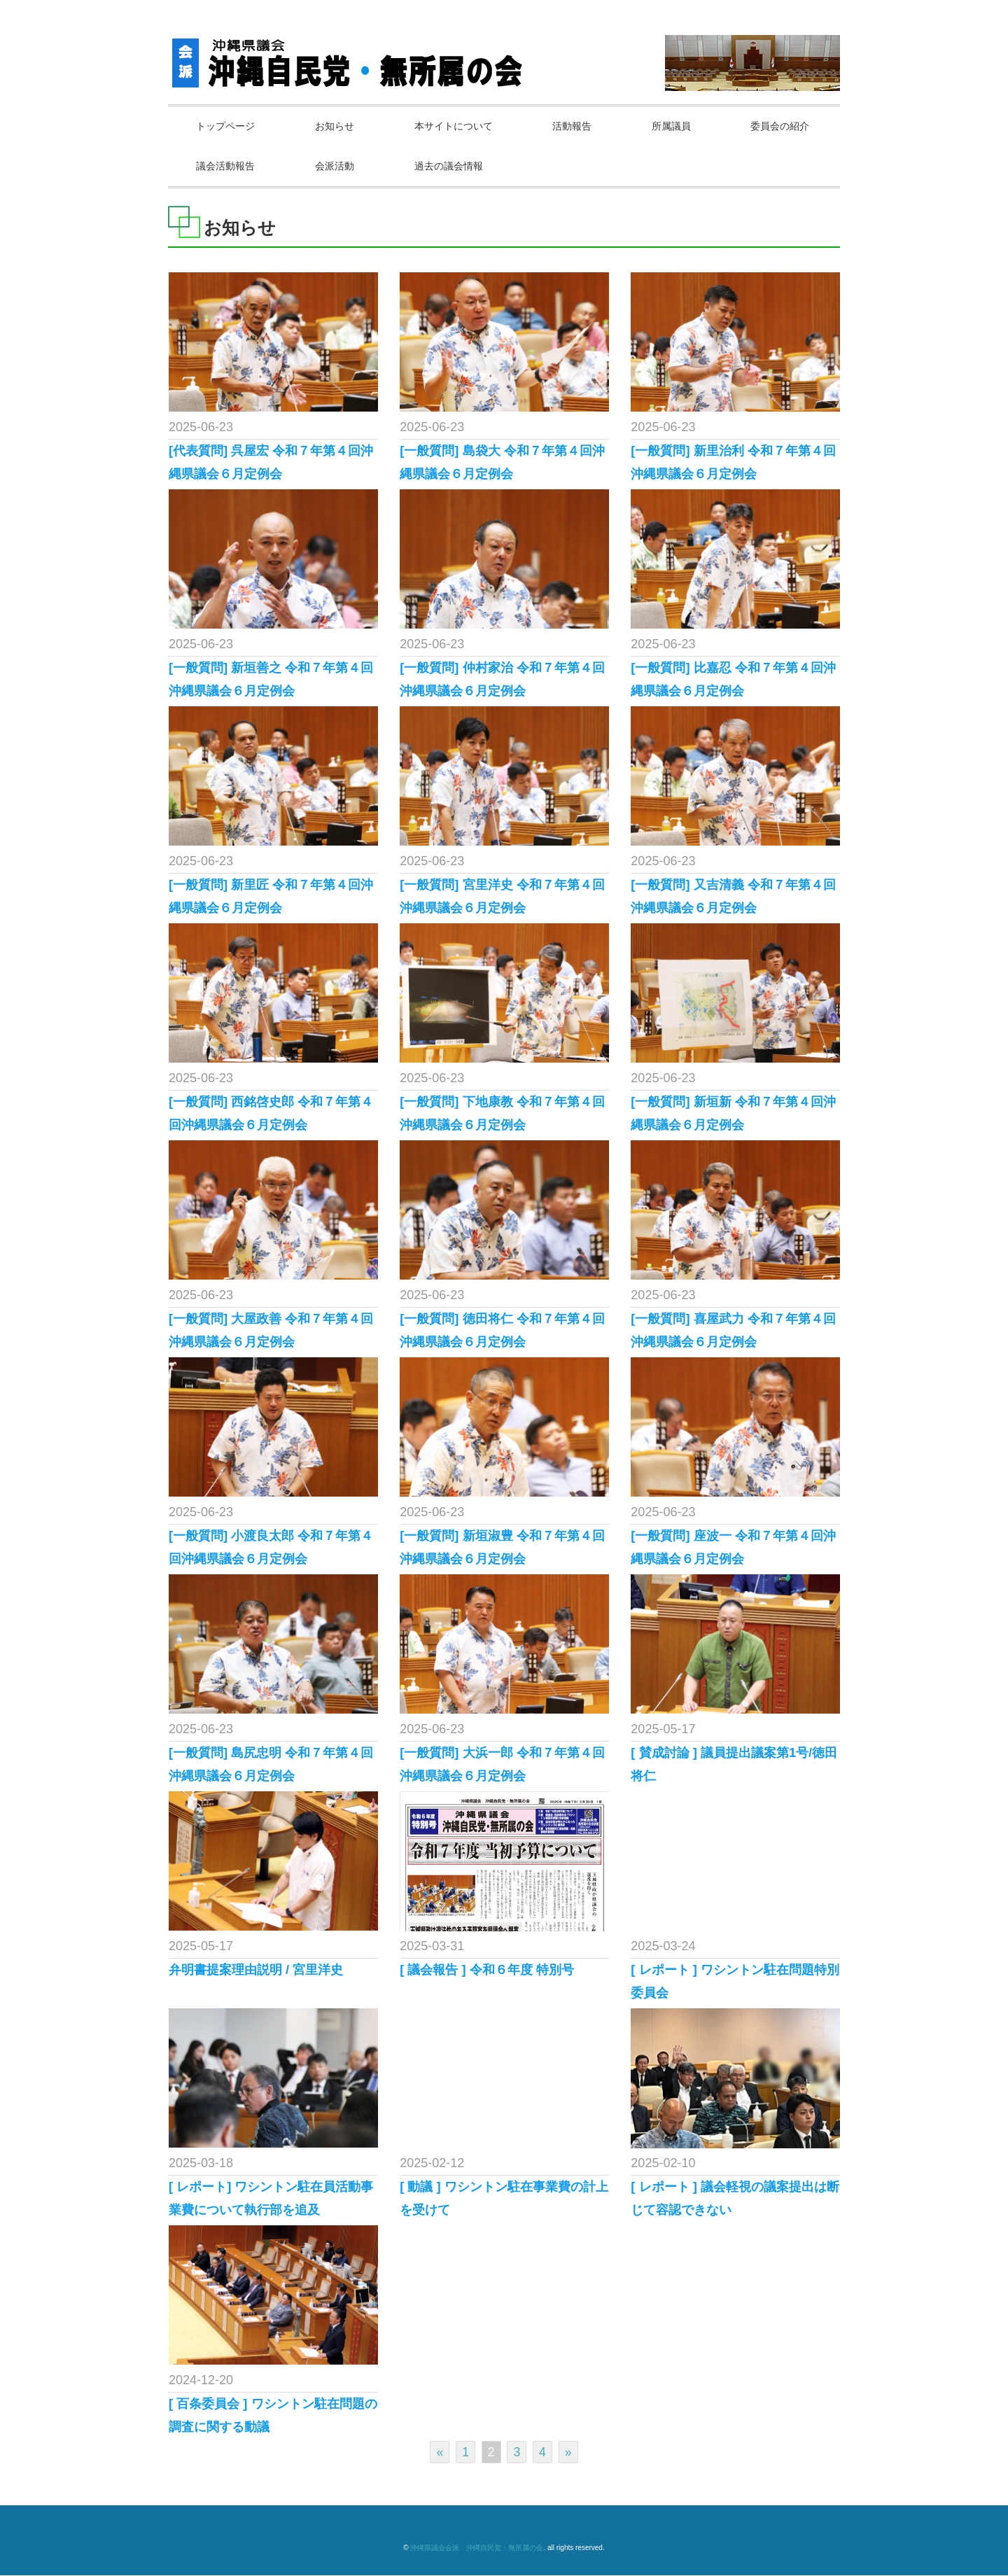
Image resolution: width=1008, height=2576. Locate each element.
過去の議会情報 (574, 166)
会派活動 (459, 166)
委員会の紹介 (226, 166)
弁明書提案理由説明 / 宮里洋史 (256, 1970)
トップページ (226, 126)
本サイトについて (459, 126)
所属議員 (681, 126)
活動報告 (579, 126)
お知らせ (338, 126)
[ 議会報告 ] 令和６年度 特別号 (487, 1970)
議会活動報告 (347, 166)
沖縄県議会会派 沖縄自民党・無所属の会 (476, 2548)
